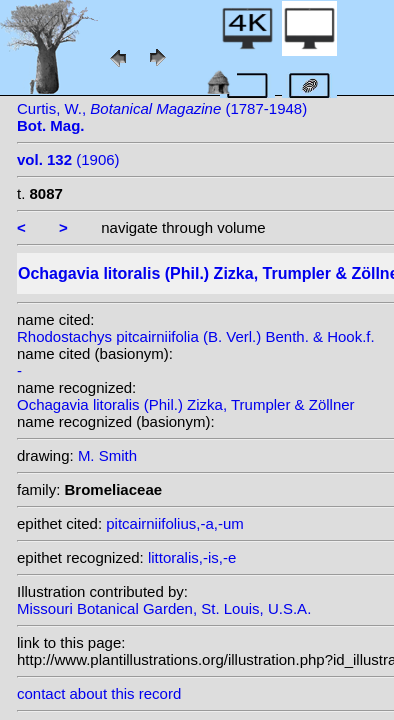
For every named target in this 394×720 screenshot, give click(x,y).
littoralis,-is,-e (192, 557)
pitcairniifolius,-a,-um (175, 523)
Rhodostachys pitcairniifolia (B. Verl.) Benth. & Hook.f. (196, 336)
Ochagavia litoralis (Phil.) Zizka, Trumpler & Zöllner (186, 404)
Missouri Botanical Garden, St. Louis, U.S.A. (164, 608)
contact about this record (99, 693)
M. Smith (107, 455)
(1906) (68, 159)
